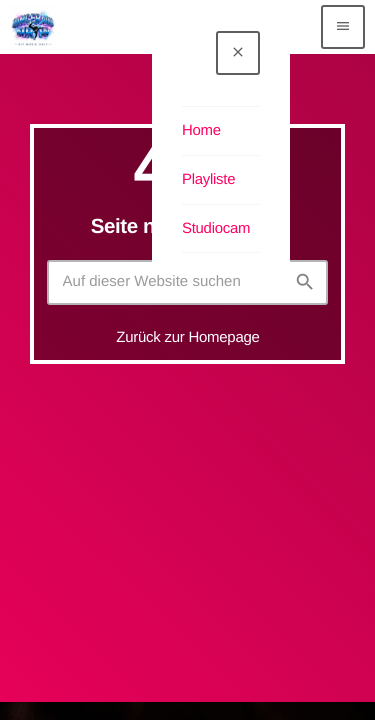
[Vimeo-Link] (33, 27)
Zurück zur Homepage (187, 337)
